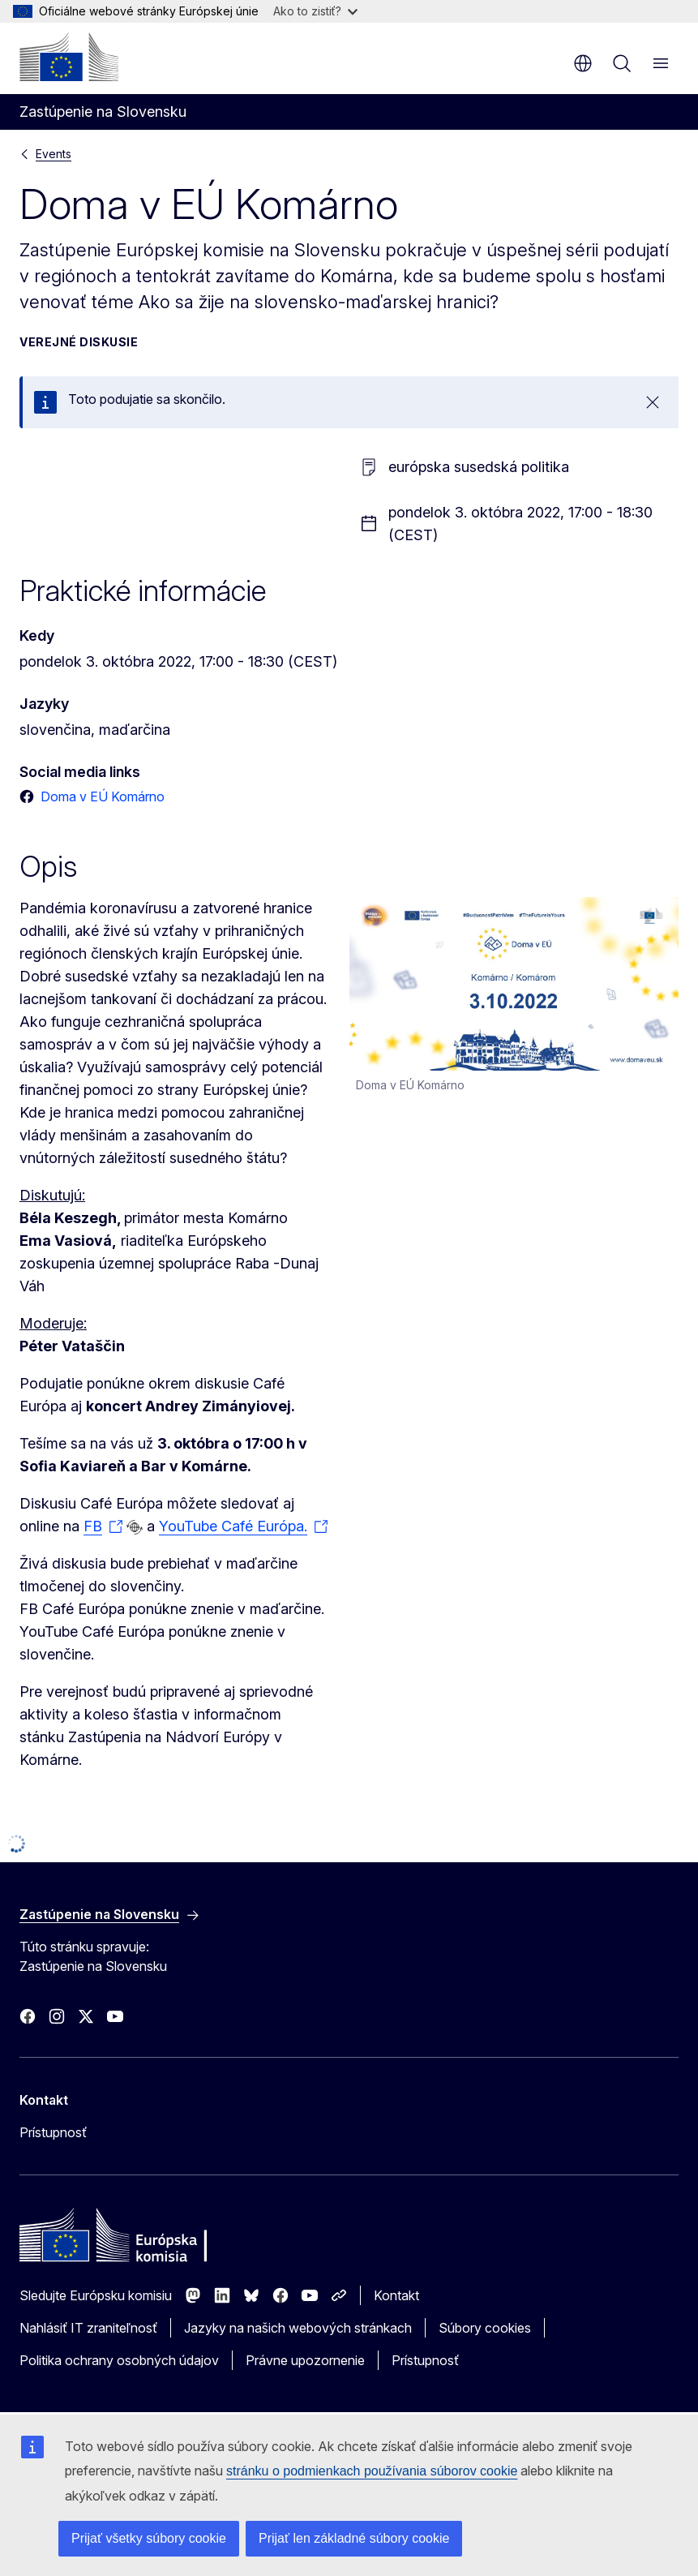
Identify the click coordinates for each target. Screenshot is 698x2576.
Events (53, 154)
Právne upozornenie (305, 2360)
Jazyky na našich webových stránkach (298, 2328)
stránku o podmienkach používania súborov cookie (371, 2471)
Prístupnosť (53, 2132)
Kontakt (396, 2295)
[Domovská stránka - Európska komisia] (68, 56)
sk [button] (583, 63)
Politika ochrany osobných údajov (119, 2360)
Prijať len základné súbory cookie (354, 2538)
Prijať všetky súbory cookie (148, 2538)
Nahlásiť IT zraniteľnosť (88, 2328)
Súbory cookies (485, 2328)
